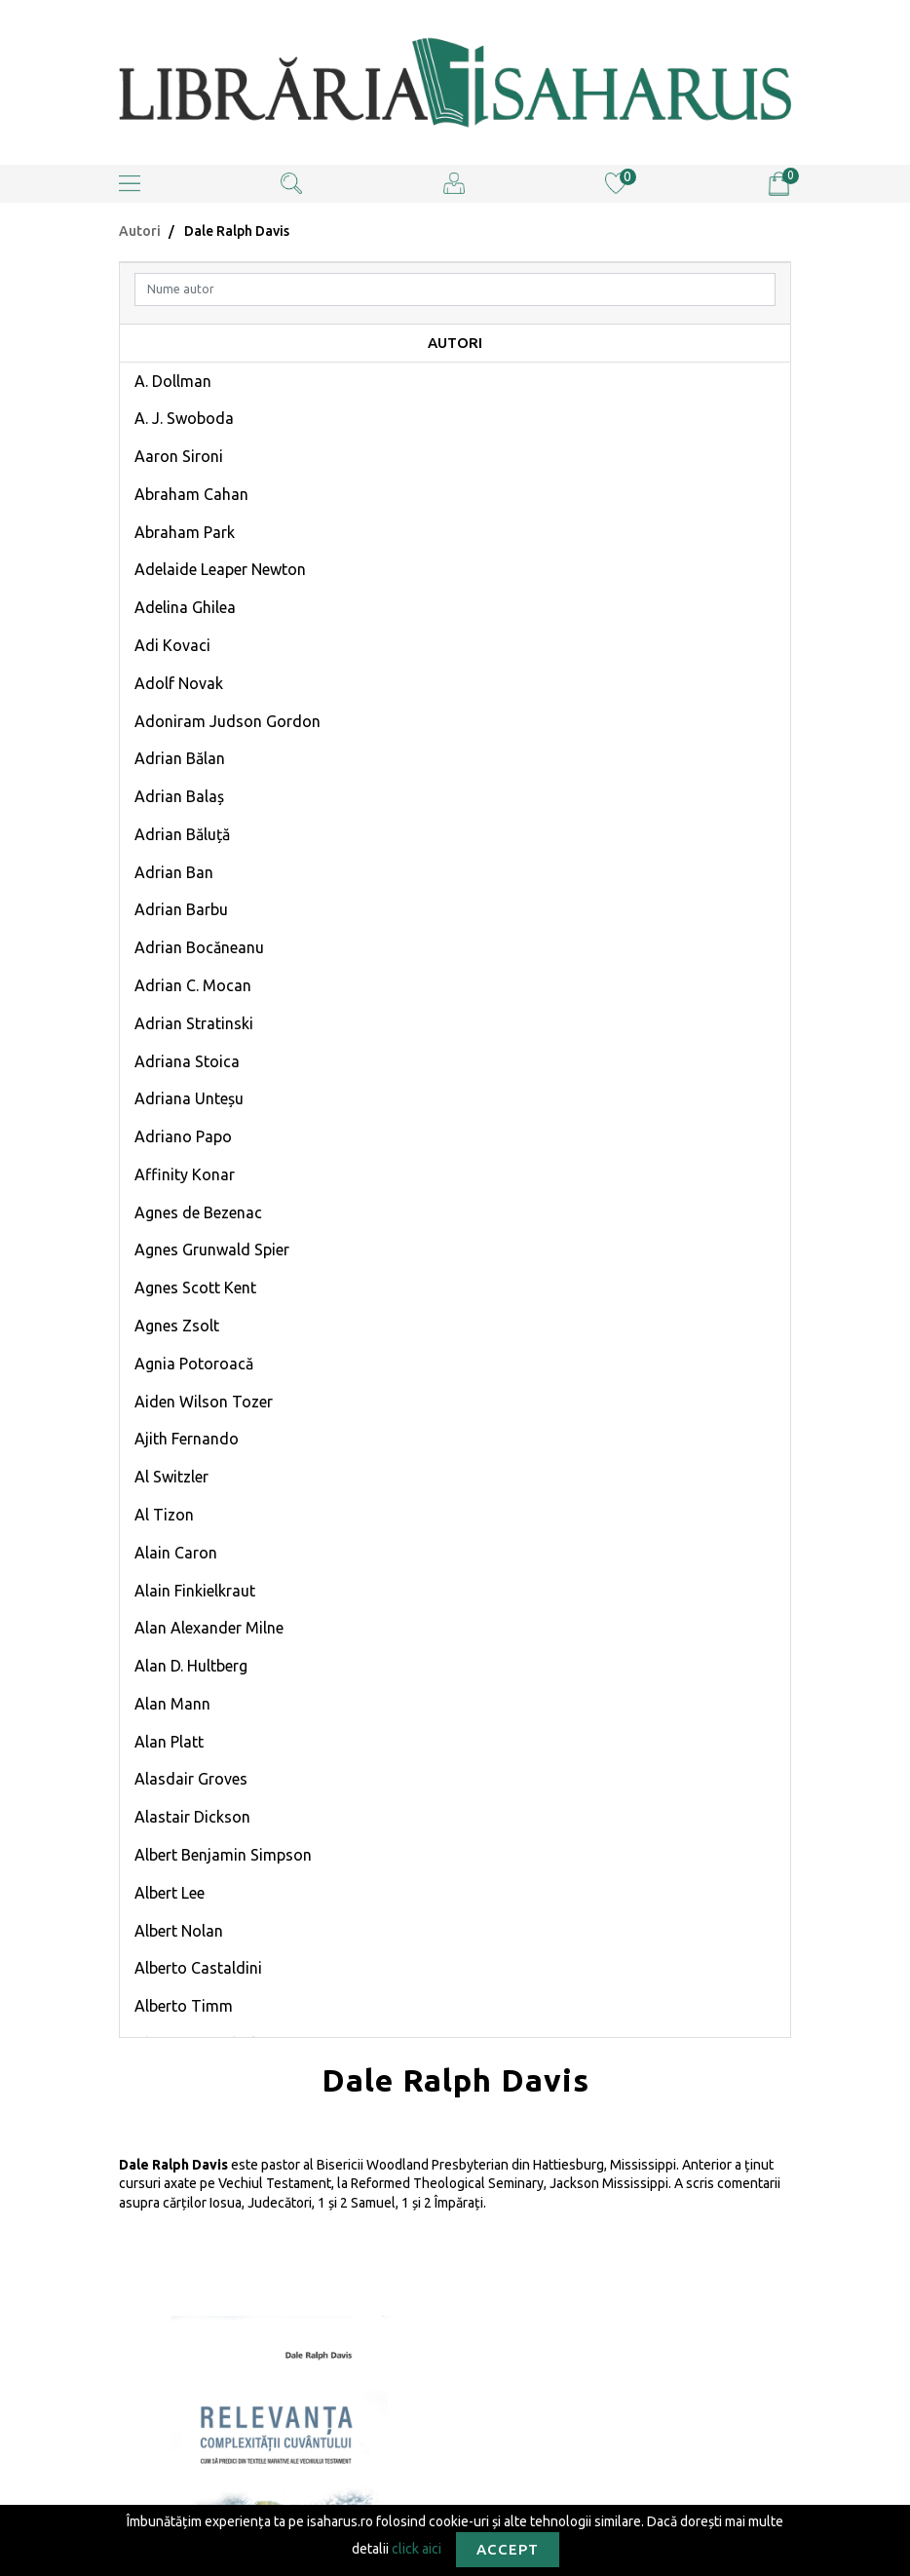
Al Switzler (171, 1476)
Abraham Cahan (191, 494)
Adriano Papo (183, 1136)
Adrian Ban (173, 872)
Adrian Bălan (179, 758)
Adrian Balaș (179, 796)
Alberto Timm (183, 2006)
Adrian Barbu (181, 909)
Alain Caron (175, 1552)
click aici (416, 2548)
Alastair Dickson (192, 1817)
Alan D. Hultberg (190, 1665)
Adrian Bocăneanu (199, 947)
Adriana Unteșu (189, 1098)
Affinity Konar (184, 1174)
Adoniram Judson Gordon (227, 721)
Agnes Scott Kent (195, 1287)
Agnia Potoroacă (193, 1363)
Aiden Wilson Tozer (203, 1401)
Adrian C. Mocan (192, 985)
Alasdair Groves (190, 1779)
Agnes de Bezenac (198, 1212)
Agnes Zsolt (176, 1325)
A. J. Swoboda (184, 418)
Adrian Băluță (182, 834)
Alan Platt (169, 1741)
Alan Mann (172, 1703)
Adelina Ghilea (185, 607)
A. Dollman (172, 381)
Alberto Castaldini (198, 1968)
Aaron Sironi (178, 456)
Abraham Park (184, 532)
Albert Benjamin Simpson (223, 1855)
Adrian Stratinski (193, 1023)
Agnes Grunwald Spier (211, 1249)
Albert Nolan (178, 1931)
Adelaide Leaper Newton (220, 569)
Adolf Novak (178, 683)
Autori (140, 231)
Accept (507, 2549)
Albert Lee (169, 1893)
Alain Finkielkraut (194, 1590)
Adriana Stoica (187, 1061)
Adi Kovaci (172, 645)
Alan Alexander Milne (209, 1627)
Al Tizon (164, 1514)
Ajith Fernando (186, 1438)
